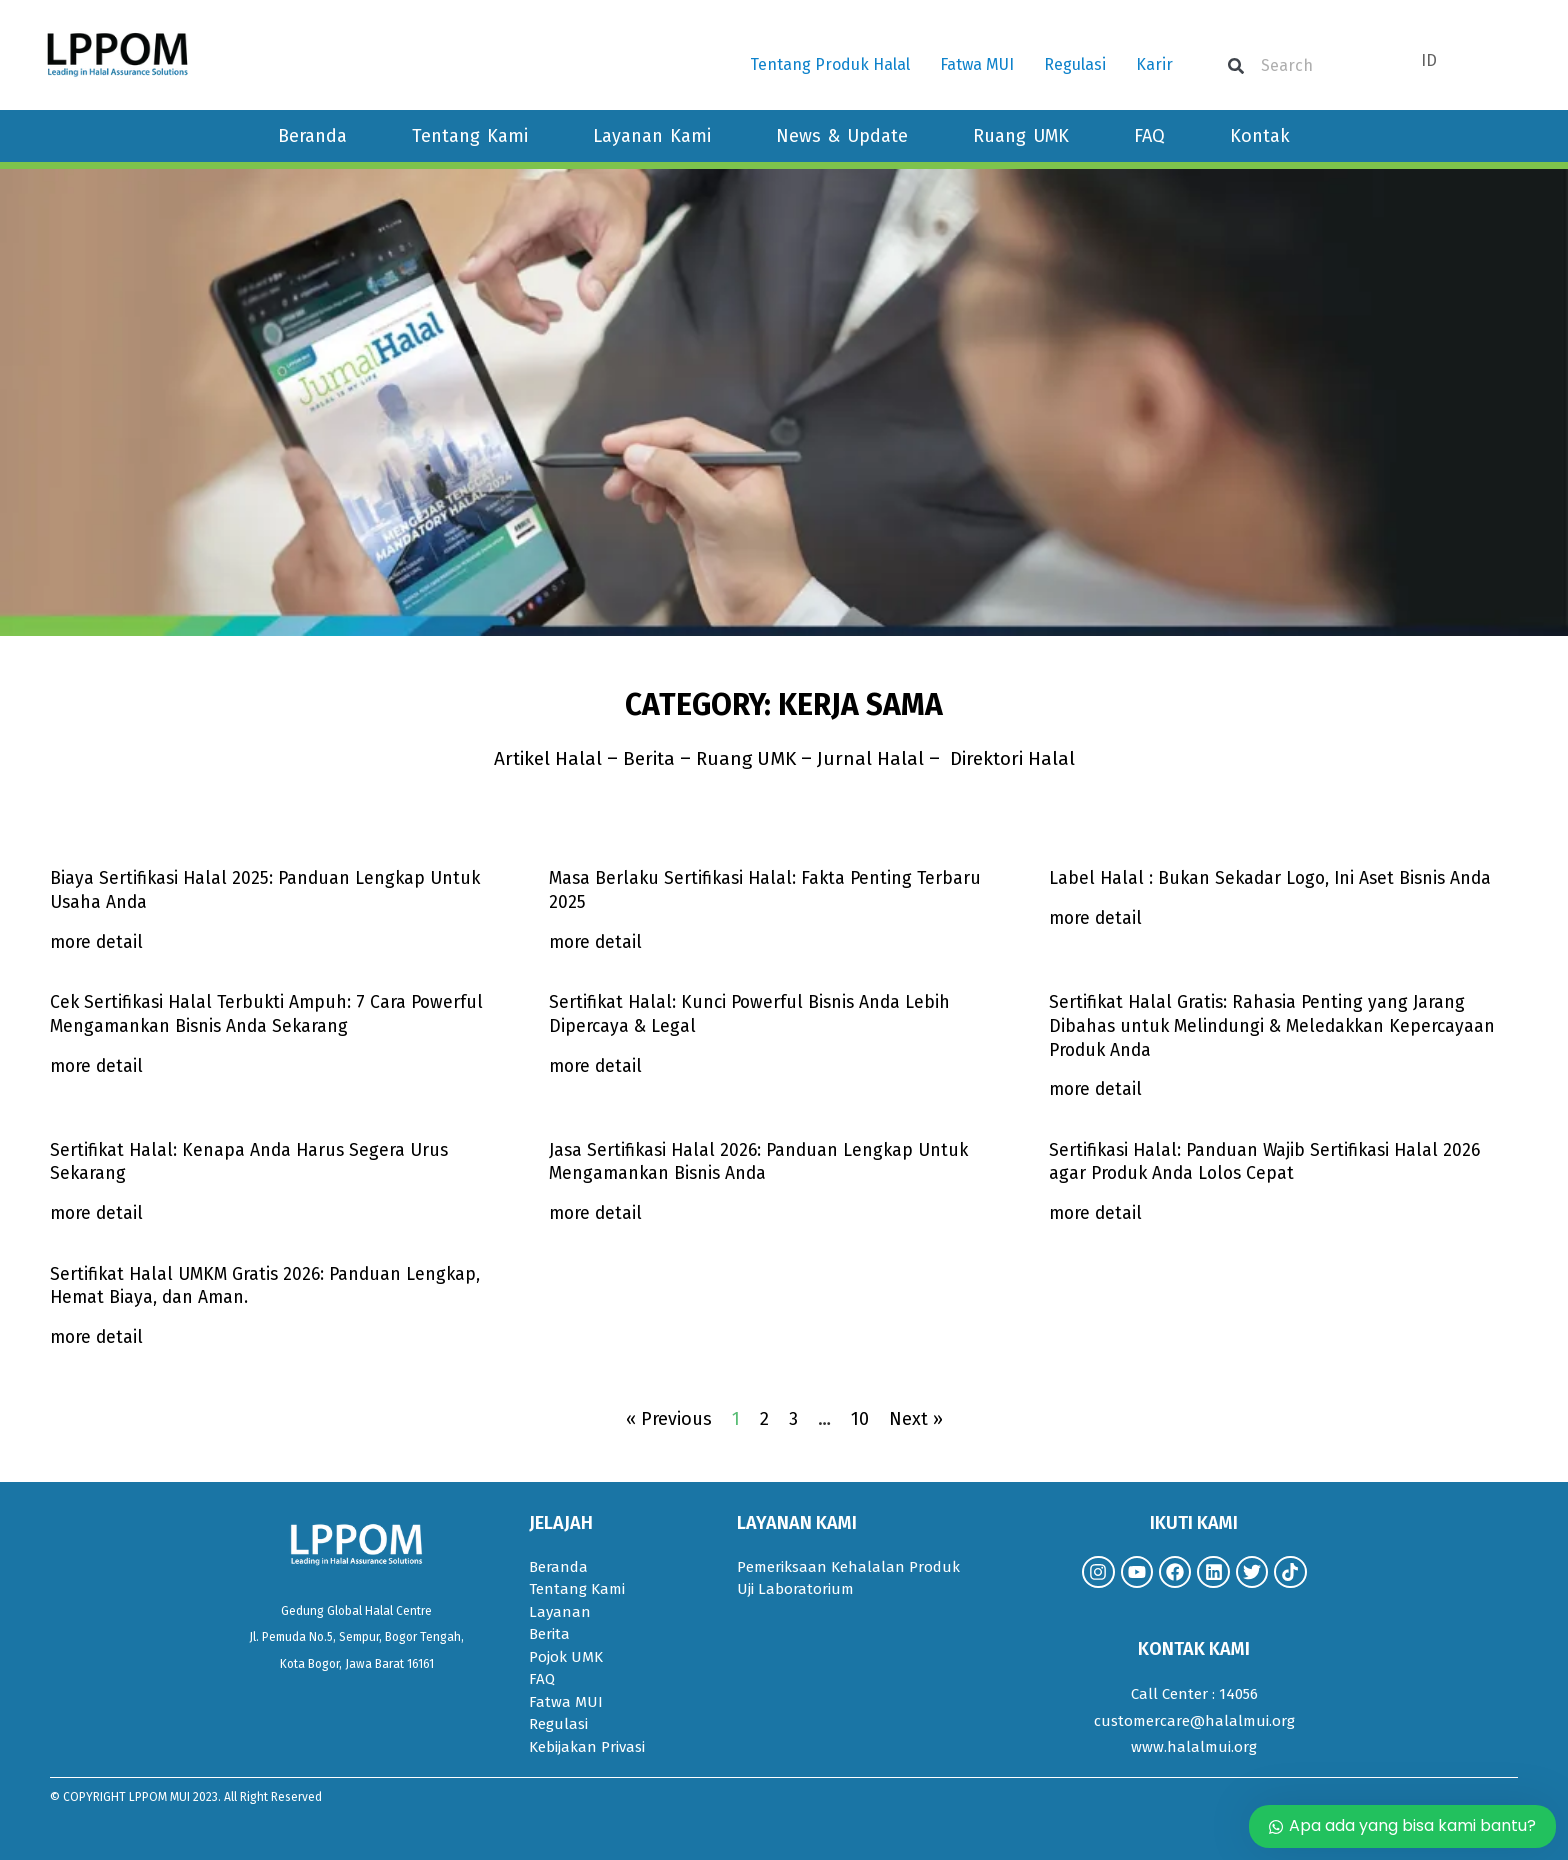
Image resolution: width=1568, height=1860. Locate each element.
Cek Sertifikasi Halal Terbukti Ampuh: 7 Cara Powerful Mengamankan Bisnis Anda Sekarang (271, 1013)
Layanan (560, 1612)
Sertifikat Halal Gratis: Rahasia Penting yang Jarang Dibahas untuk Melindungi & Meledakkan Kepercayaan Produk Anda (1275, 1025)
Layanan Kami (652, 136)
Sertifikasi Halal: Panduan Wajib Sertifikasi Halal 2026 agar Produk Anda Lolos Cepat (1270, 1161)
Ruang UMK (1021, 136)
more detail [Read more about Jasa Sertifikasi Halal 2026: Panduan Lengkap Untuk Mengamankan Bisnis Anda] (597, 1213)
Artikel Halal (538, 758)
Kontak (1260, 136)
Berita (644, 758)
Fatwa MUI (977, 64)
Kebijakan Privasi (587, 1747)
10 (860, 1419)
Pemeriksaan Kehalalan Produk (848, 1567)
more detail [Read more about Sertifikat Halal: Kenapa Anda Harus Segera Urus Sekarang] (98, 1213)
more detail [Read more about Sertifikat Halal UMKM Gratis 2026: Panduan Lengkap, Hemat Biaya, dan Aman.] (98, 1337)
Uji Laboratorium (795, 1589)
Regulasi (1075, 64)
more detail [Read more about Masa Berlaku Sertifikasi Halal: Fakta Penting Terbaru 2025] (597, 942)
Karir (1154, 64)
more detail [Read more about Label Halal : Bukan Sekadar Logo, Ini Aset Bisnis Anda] (1097, 918)
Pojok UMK (566, 1657)
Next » (916, 1419)
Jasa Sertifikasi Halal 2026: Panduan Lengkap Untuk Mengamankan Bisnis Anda (763, 1161)
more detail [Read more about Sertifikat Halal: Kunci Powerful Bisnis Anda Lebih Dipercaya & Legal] (597, 1066)
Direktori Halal (1019, 758)
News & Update (842, 136)
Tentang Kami (470, 136)
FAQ (1149, 136)
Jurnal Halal (875, 758)
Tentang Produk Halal (830, 64)
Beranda (312, 136)
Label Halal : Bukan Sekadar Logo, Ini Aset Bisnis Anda (1276, 878)
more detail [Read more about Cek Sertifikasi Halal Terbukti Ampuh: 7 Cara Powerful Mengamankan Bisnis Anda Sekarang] (98, 1066)
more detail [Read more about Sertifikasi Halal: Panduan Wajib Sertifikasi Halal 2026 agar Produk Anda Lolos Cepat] (1097, 1213)
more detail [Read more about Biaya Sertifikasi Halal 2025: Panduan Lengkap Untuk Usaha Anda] (98, 942)
